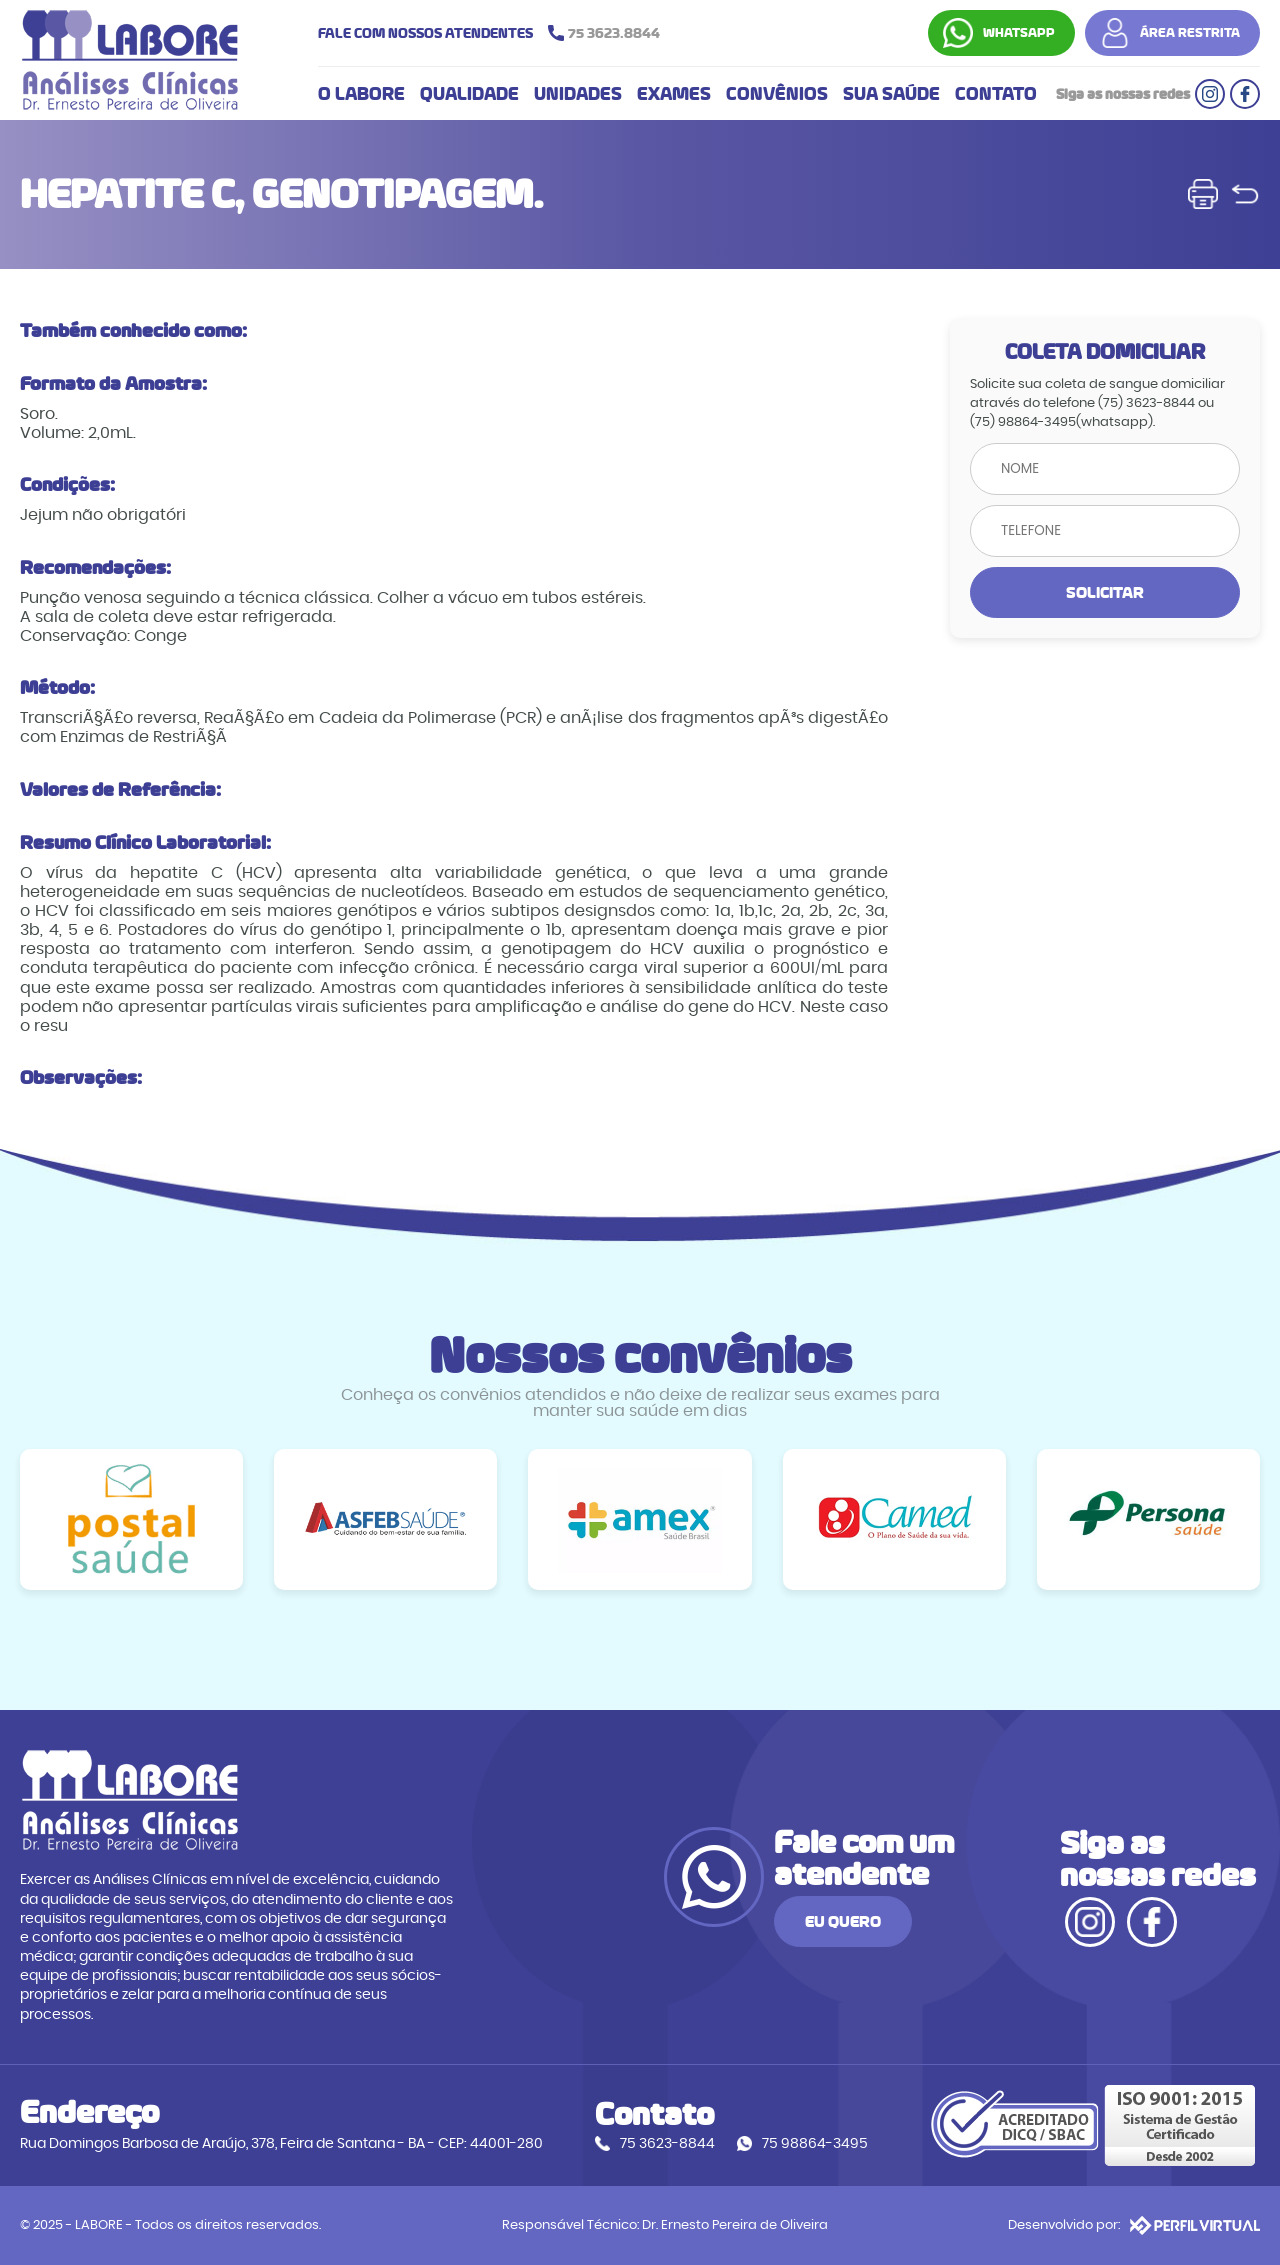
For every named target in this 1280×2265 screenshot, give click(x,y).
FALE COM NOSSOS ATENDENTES (494, 33)
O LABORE (361, 94)
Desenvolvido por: (1134, 2225)
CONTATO (996, 94)
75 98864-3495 (815, 2143)
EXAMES (674, 94)
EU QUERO (843, 1921)
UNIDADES (578, 94)
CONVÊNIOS (777, 94)
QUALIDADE (469, 94)
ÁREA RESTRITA (1190, 33)
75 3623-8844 (667, 2143)
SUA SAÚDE (891, 94)
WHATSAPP (1019, 33)
